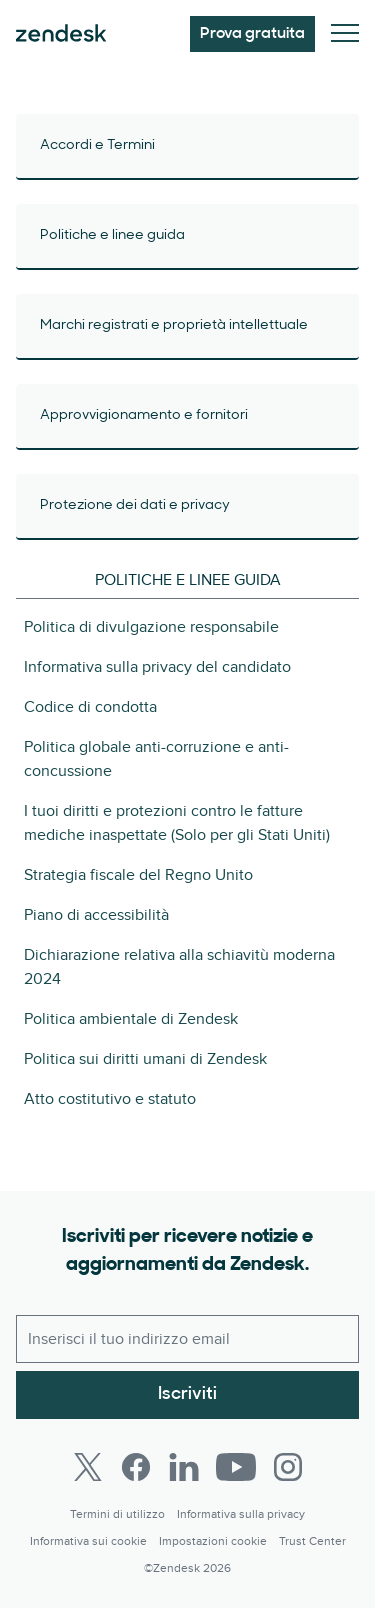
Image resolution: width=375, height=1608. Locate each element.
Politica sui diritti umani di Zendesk (145, 1059)
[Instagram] (288, 1467)
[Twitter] (88, 1467)
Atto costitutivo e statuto (110, 1099)
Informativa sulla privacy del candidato (157, 667)
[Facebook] (136, 1467)
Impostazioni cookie (213, 1541)
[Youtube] (236, 1467)
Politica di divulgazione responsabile (151, 627)
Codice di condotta (90, 707)
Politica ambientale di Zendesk (131, 1019)
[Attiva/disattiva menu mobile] (345, 34)
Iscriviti (187, 1394)
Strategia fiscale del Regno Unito (138, 875)
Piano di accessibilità (96, 915)
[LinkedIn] (184, 1467)
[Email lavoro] (187, 1339)
